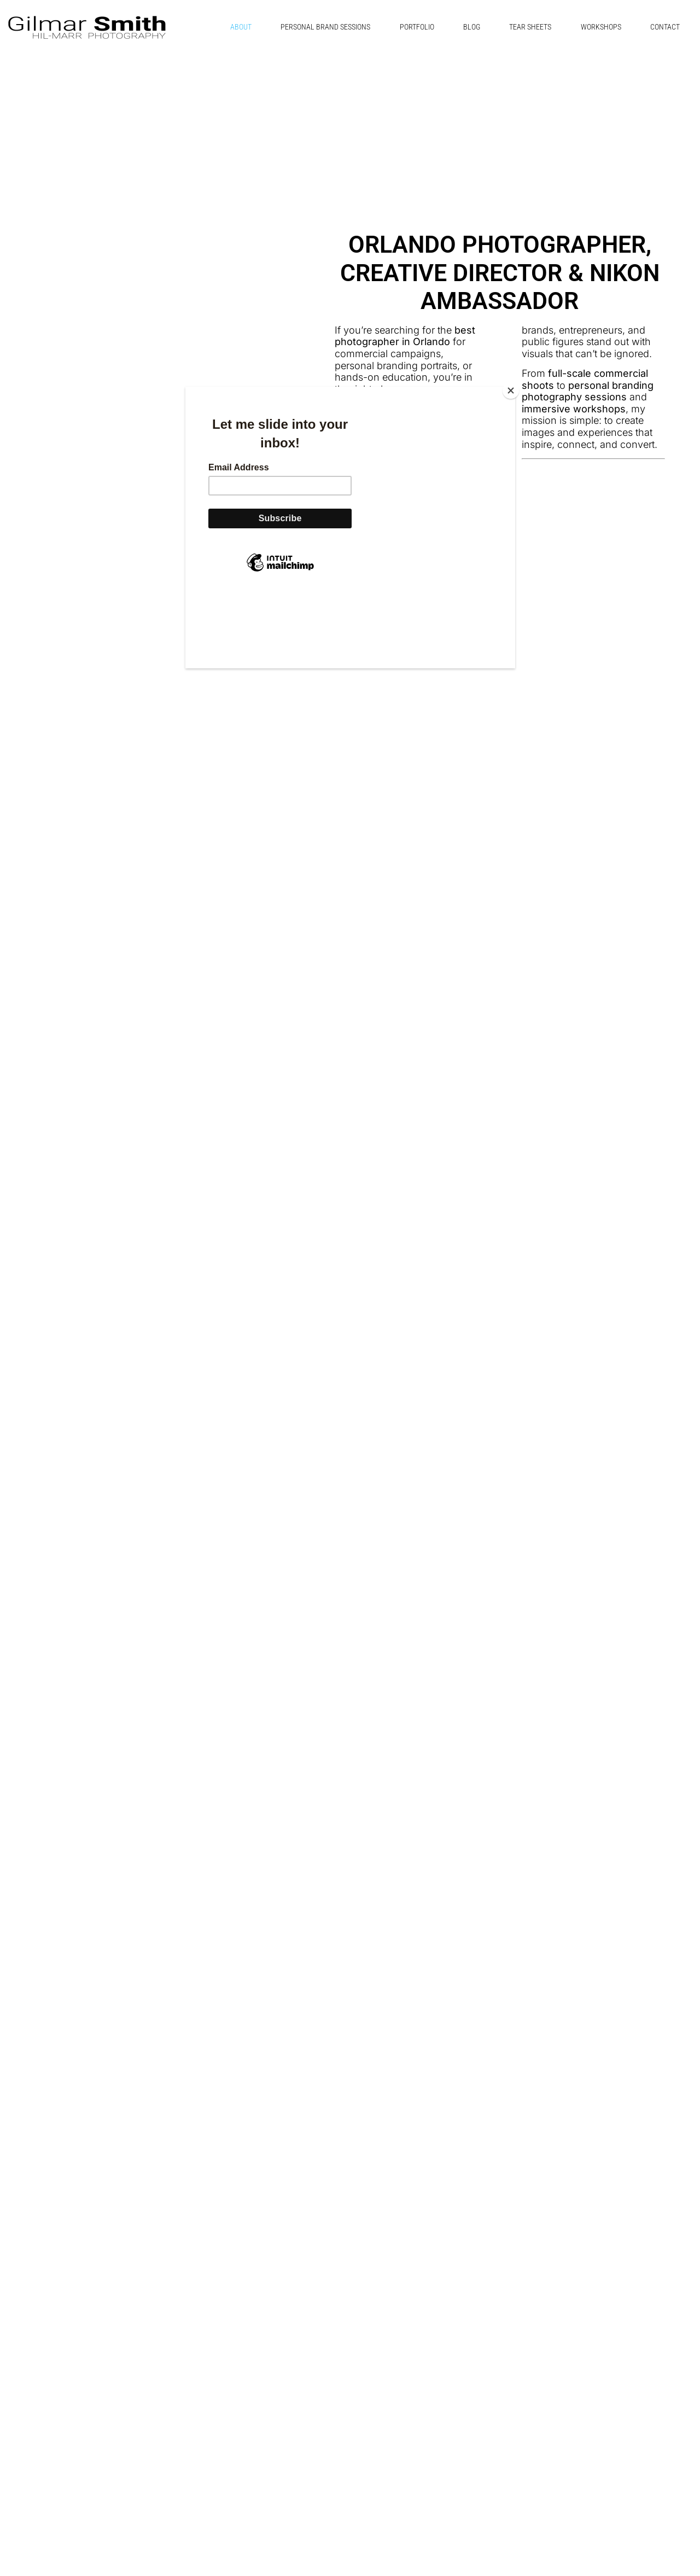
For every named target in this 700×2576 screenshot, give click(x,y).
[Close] (512, 389)
